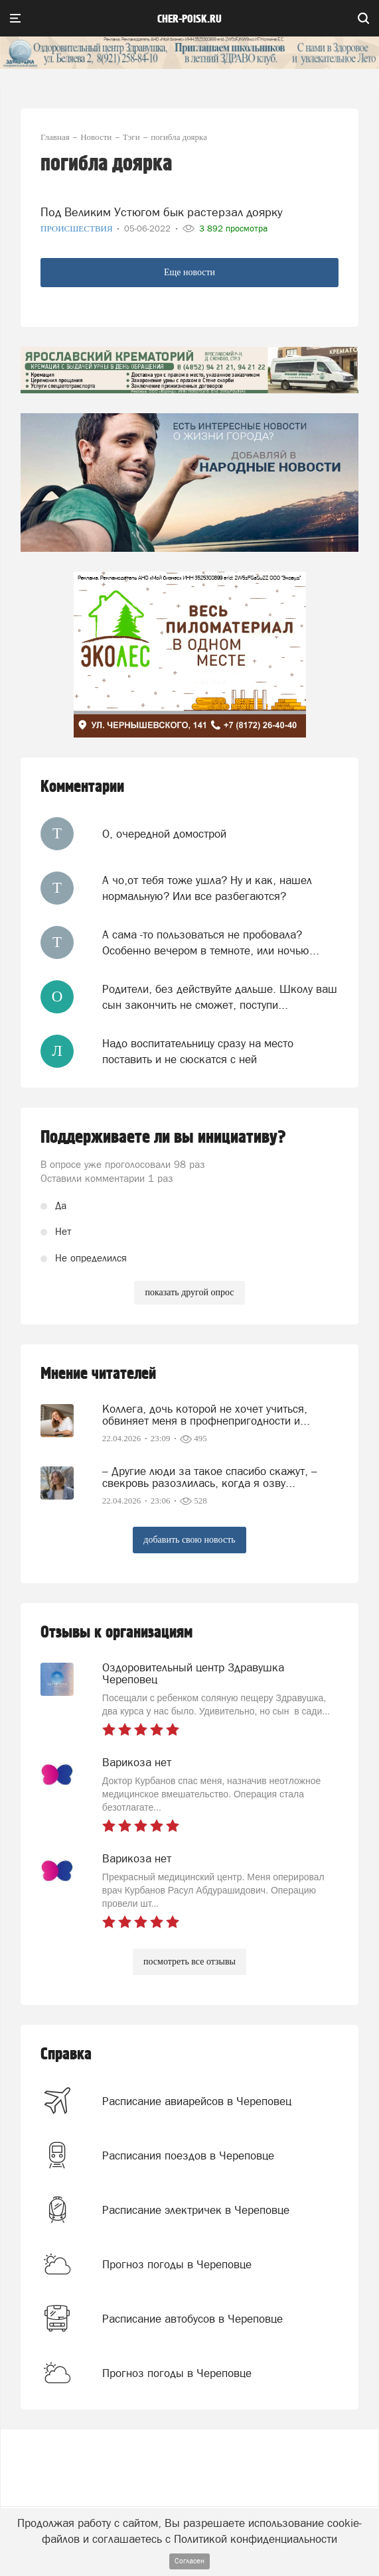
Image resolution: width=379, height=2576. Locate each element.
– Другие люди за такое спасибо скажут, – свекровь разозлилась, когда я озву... (209, 1477)
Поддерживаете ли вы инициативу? (163, 1137)
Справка (66, 2054)
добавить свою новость (189, 1540)
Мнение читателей (98, 1374)
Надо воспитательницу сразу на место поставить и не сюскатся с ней (197, 1051)
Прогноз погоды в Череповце (177, 2264)
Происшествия (77, 228)
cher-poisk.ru (189, 19)
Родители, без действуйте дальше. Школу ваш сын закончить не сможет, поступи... (219, 996)
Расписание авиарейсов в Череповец (196, 2101)
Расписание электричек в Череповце (195, 2210)
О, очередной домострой (164, 833)
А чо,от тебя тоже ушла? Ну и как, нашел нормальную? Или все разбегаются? (207, 888)
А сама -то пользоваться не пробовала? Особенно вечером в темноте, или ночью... (210, 942)
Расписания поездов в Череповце (188, 2155)
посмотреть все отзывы (189, 1961)
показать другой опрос (189, 1292)
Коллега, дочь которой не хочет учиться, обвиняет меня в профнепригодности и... (206, 1415)
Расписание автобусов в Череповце (192, 2318)
